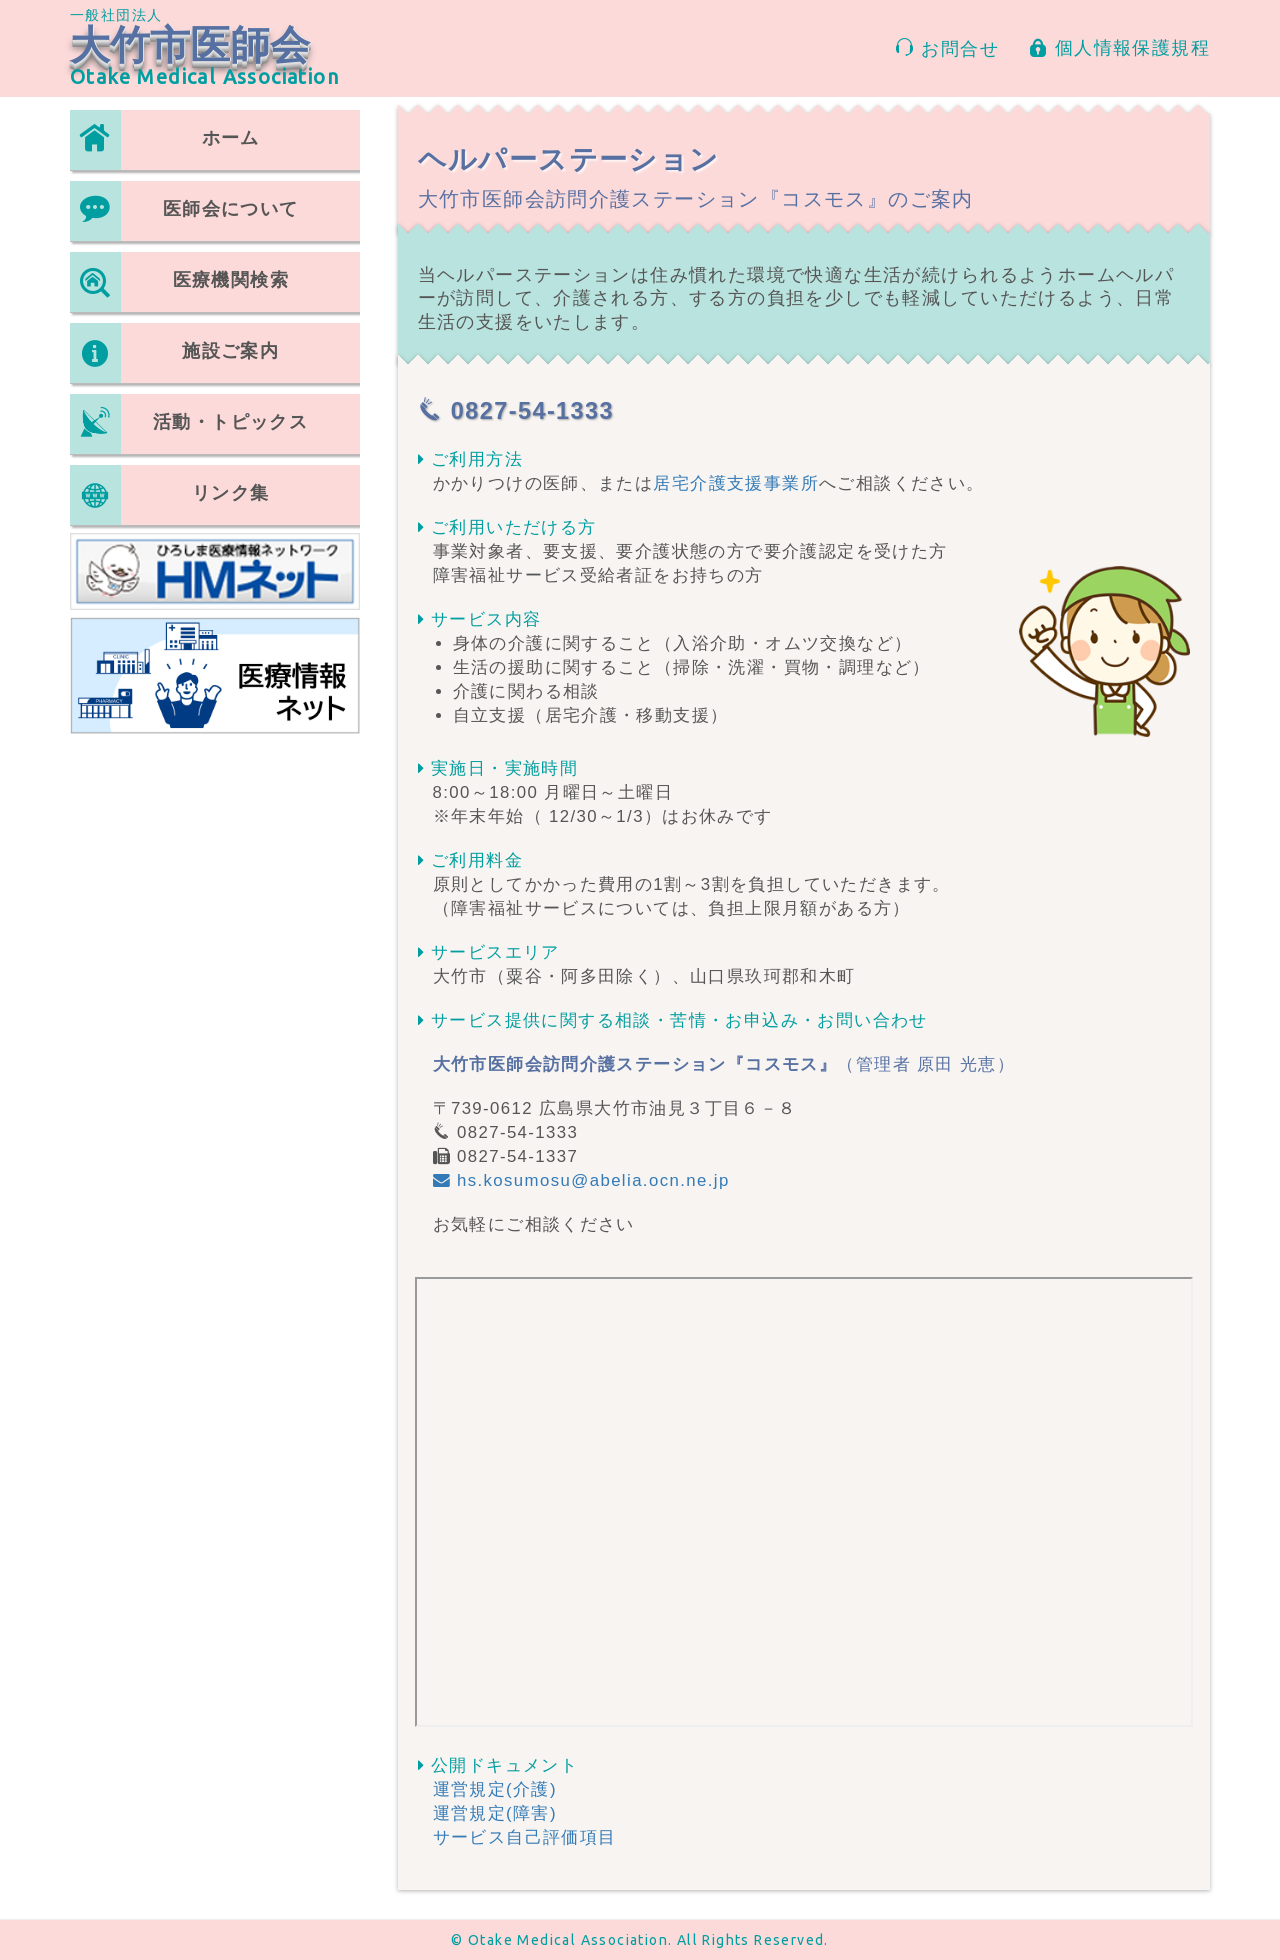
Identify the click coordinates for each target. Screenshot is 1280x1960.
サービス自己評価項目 (525, 1837)
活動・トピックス (189, 424)
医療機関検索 (179, 282)
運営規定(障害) (495, 1813)
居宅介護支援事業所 (736, 483)
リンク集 (170, 495)
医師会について (184, 211)
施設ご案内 (174, 353)
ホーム (165, 140)
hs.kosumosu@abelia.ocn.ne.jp (581, 1180)
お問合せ (946, 48)
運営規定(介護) (495, 1789)
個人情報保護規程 (1119, 48)
